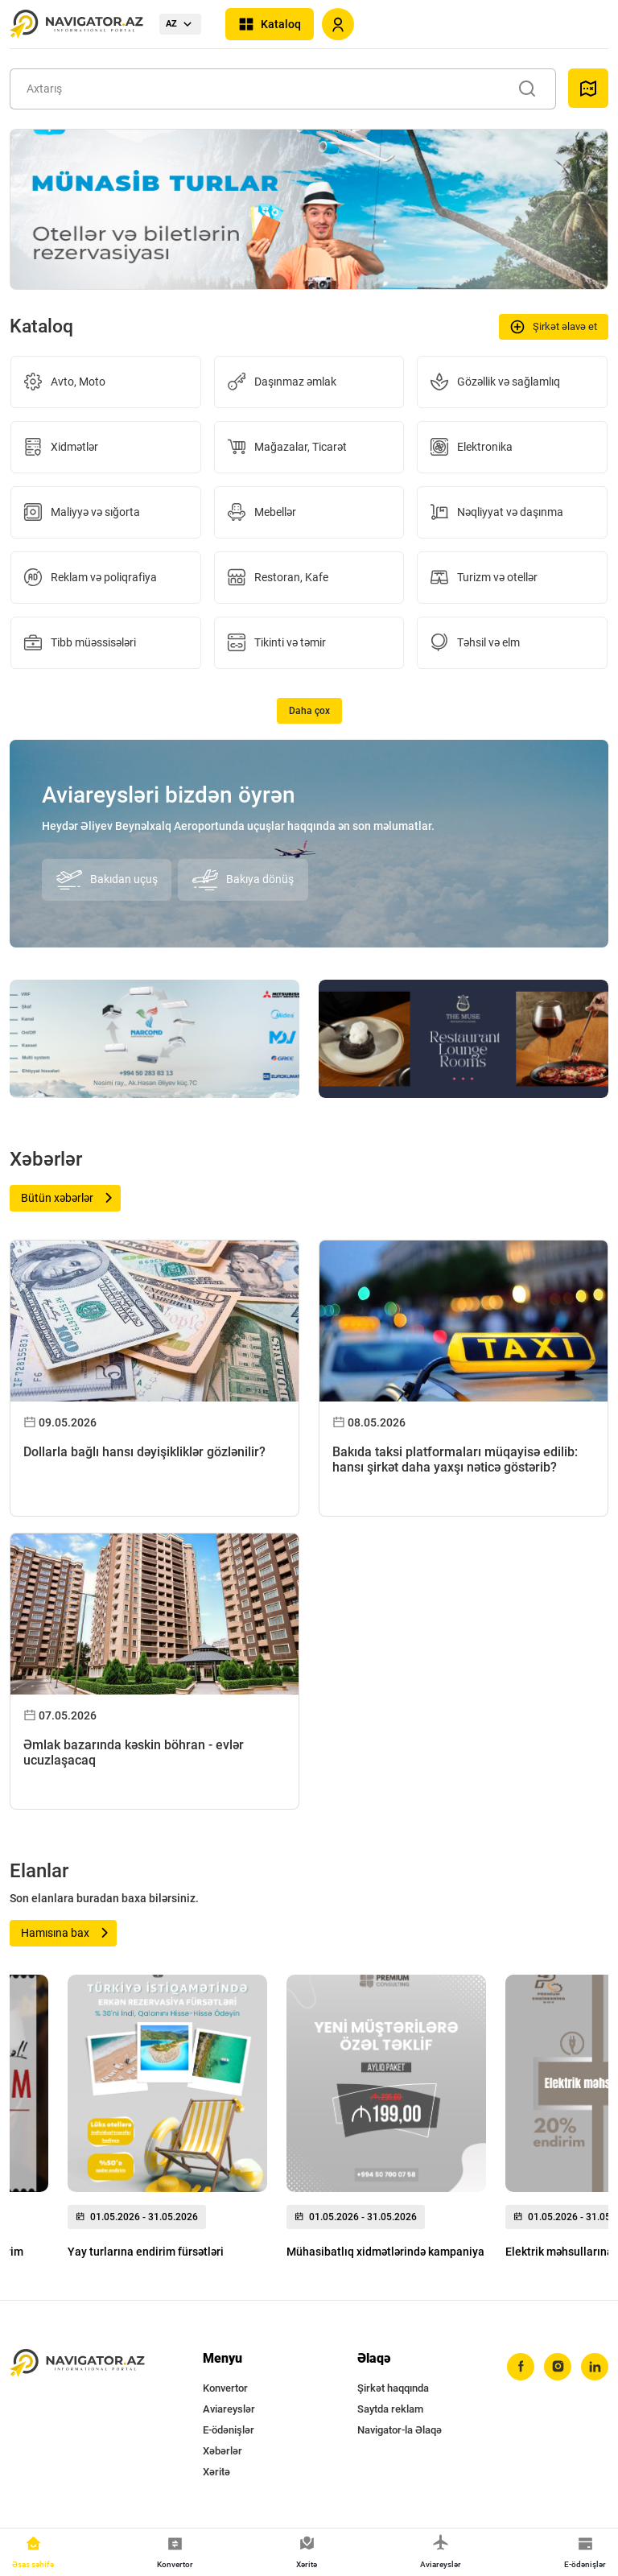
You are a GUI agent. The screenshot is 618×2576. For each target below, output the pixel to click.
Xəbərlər (222, 2451)
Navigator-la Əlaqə (399, 2430)
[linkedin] (594, 2366)
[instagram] (557, 2366)
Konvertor (225, 2388)
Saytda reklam (390, 2409)
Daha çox (309, 710)
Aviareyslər (229, 2409)
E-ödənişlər (228, 2430)
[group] (167, 2121)
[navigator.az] (77, 2363)
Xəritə (216, 2472)
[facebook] (520, 2366)
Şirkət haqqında (393, 2388)
